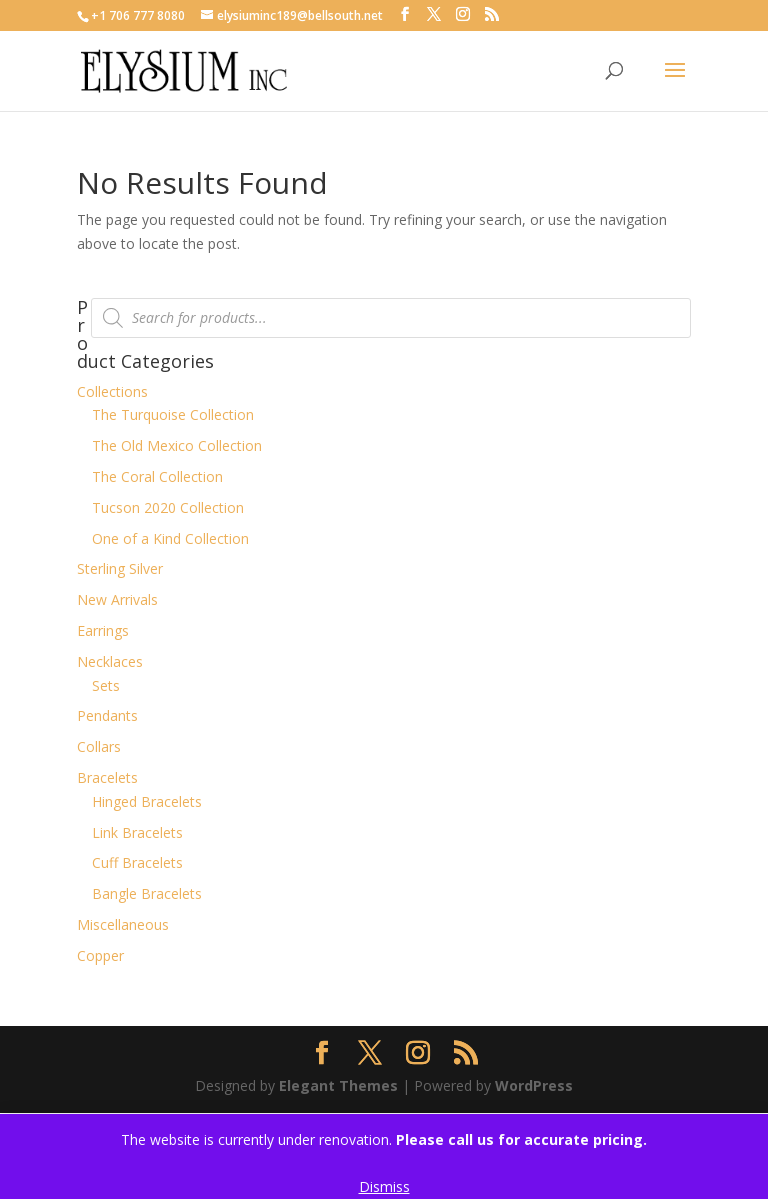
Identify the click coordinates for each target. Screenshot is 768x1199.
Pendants (107, 715)
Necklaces (110, 661)
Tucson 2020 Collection (168, 507)
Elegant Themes (338, 1085)
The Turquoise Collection (173, 414)
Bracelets (107, 777)
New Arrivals (117, 599)
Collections (112, 391)
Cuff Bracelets (137, 862)
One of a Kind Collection (170, 538)
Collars (99, 746)
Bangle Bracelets (147, 893)
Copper (100, 955)
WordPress (534, 1085)
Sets (106, 685)
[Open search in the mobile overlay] (391, 318)
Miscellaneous (123, 924)
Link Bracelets (137, 832)
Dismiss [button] (384, 1186)
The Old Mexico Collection (177, 445)
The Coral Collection (157, 476)
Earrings (103, 630)
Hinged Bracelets (147, 801)
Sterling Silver (120, 568)
